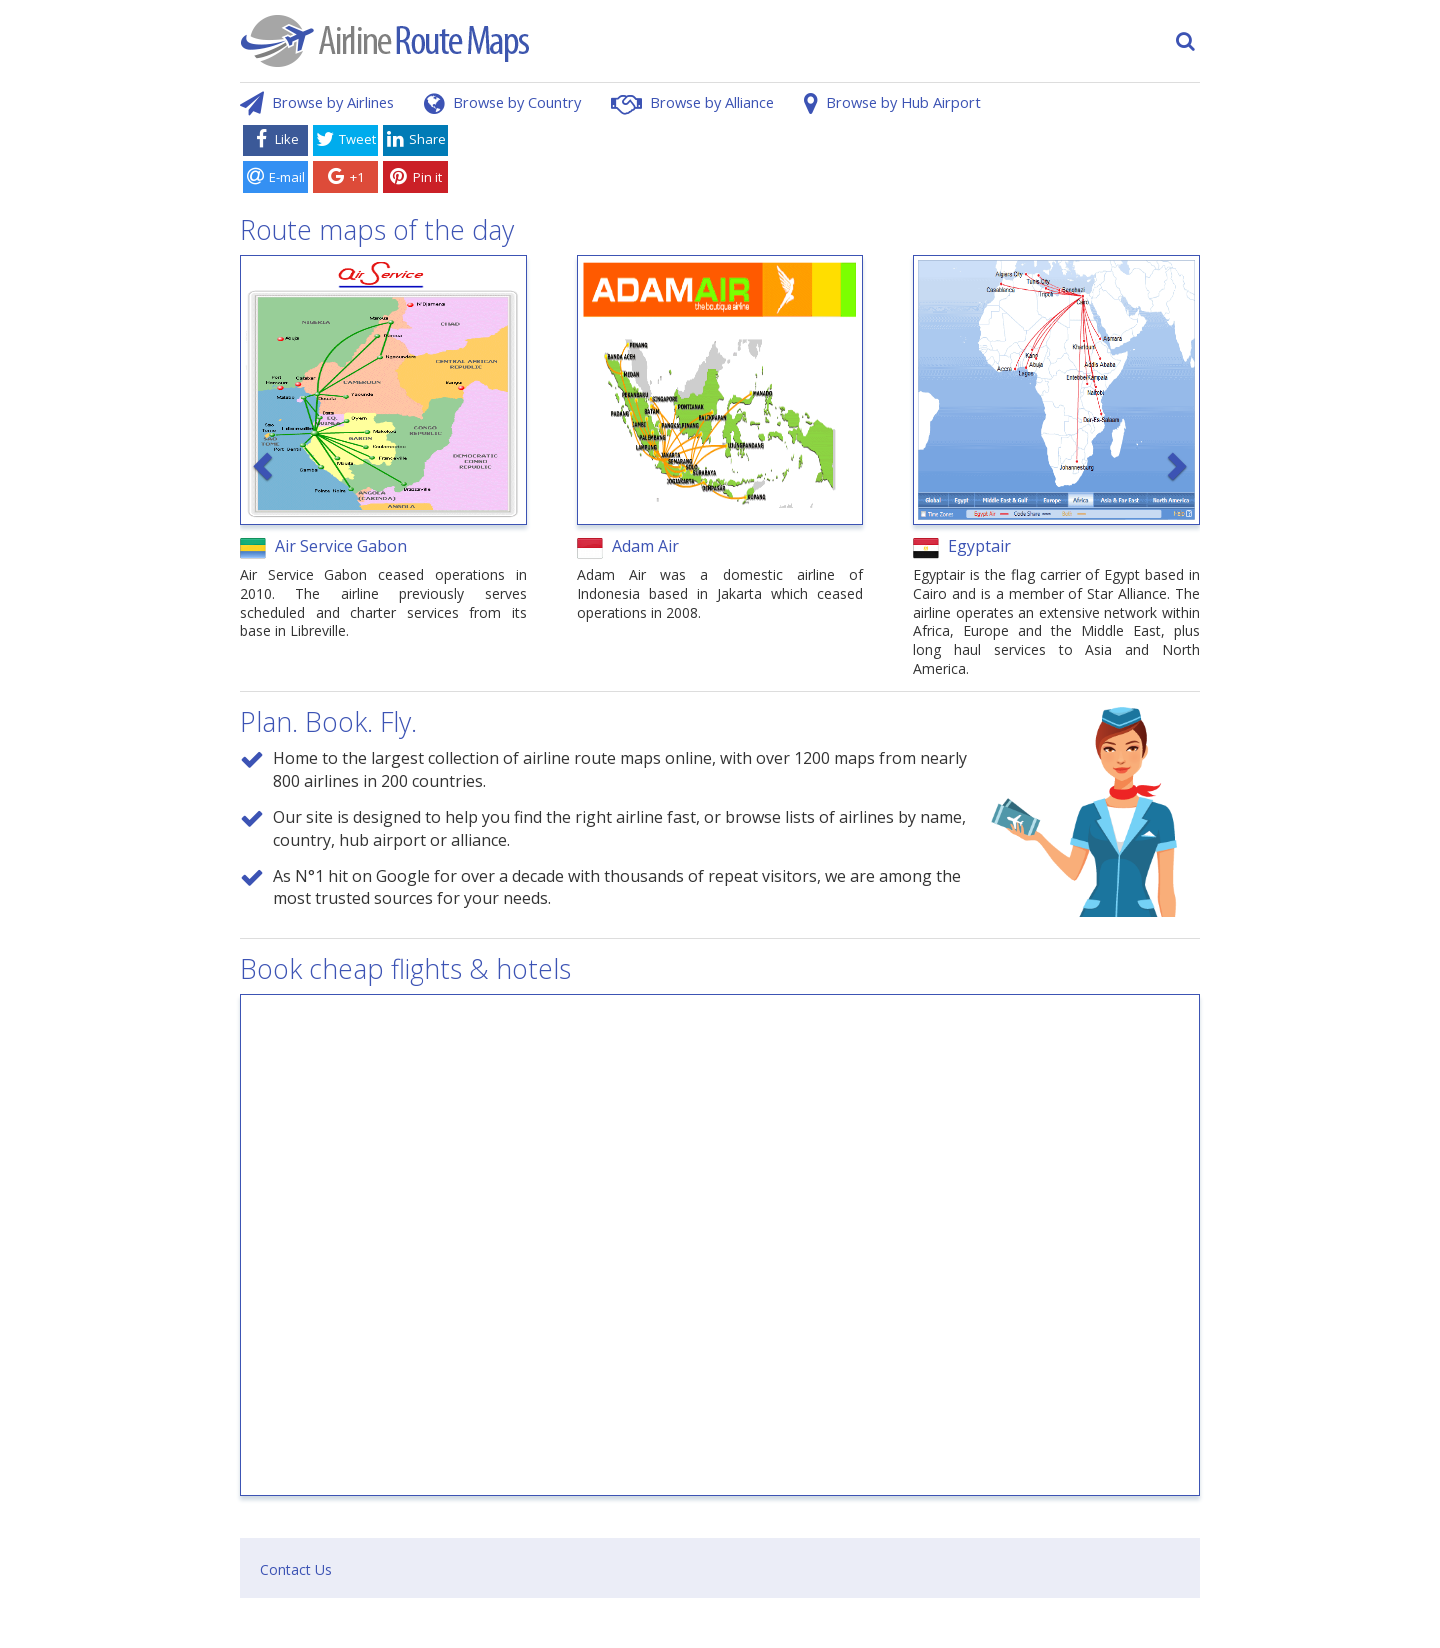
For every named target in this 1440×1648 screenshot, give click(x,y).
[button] (265, 466)
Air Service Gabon (341, 546)
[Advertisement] (828, 163)
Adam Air (645, 546)
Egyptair (979, 546)
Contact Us (296, 1569)
